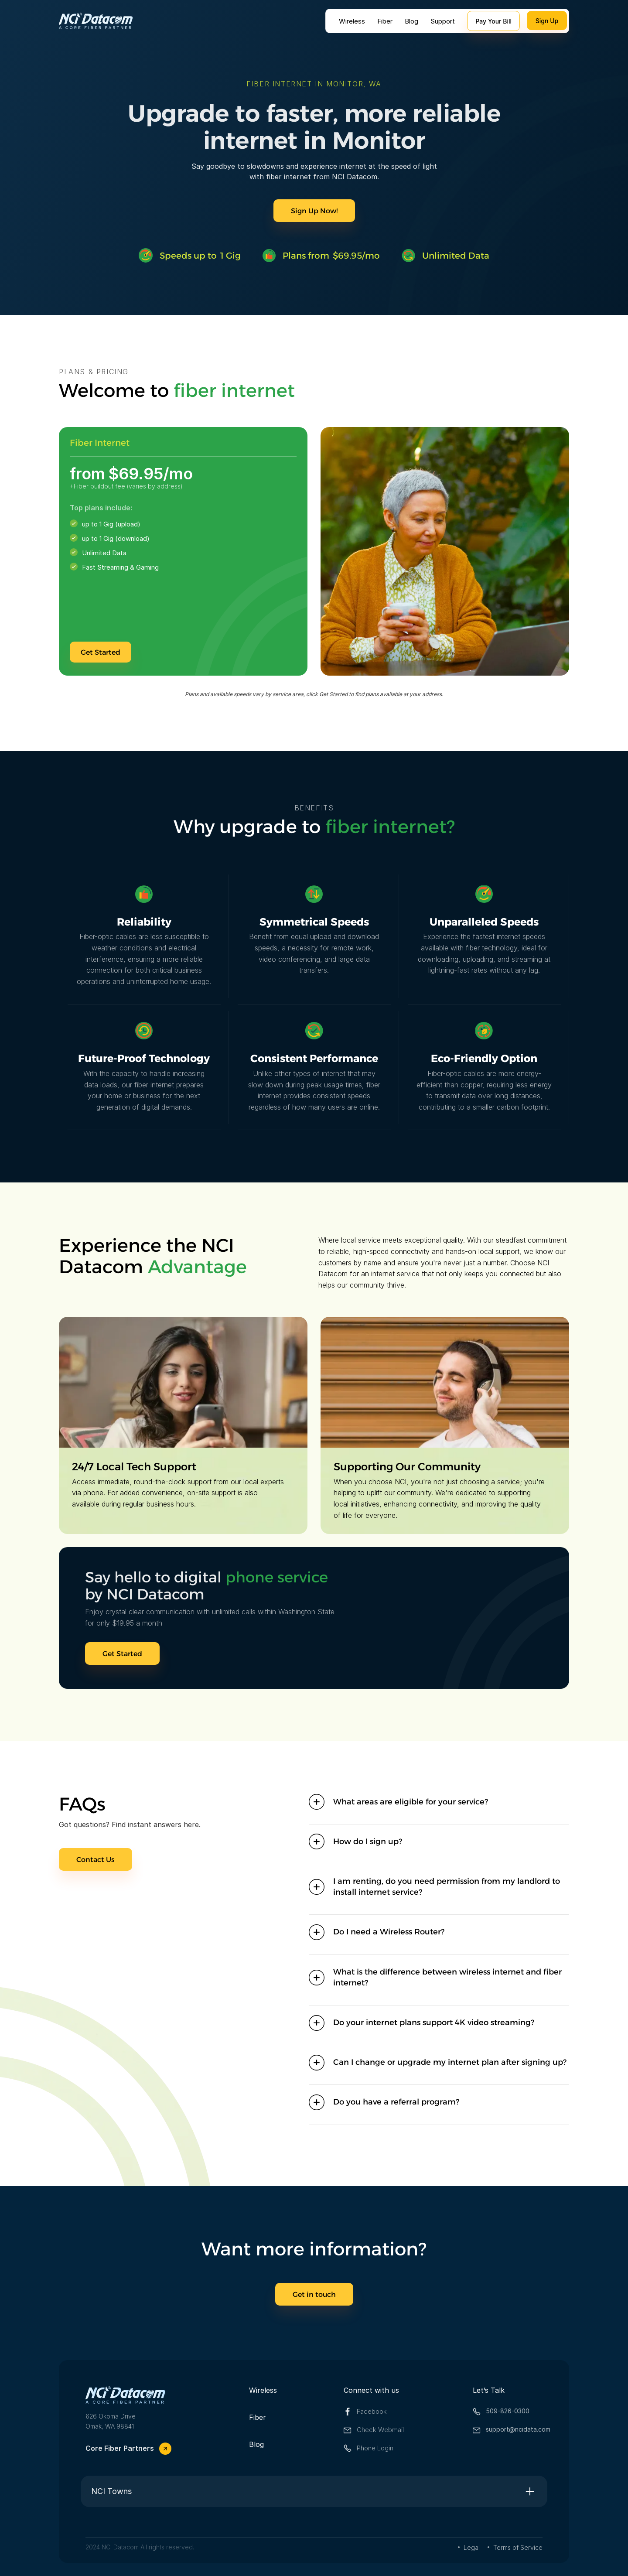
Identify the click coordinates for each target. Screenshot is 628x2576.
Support (442, 21)
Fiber (384, 21)
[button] (439, 1802)
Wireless (352, 21)
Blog (411, 21)
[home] (96, 21)
